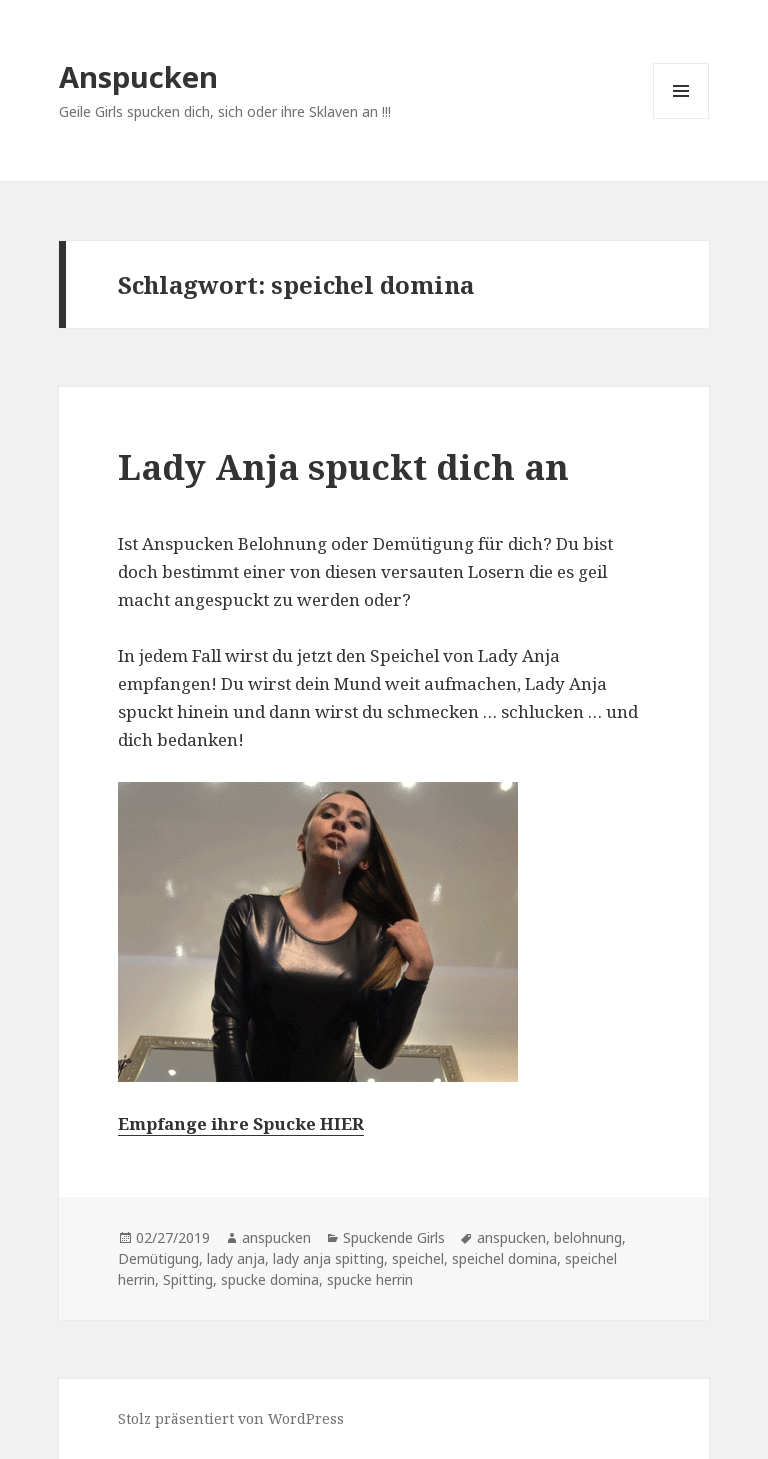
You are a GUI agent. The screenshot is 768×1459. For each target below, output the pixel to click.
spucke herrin (370, 1279)
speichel (418, 1258)
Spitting (188, 1279)
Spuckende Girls (394, 1237)
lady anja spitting (328, 1258)
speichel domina (504, 1258)
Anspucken (138, 76)
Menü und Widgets (681, 118)
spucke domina (270, 1279)
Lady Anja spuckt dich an (343, 466)
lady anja (236, 1258)
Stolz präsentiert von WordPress (231, 1418)
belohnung (588, 1237)
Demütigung (158, 1258)
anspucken (276, 1237)
